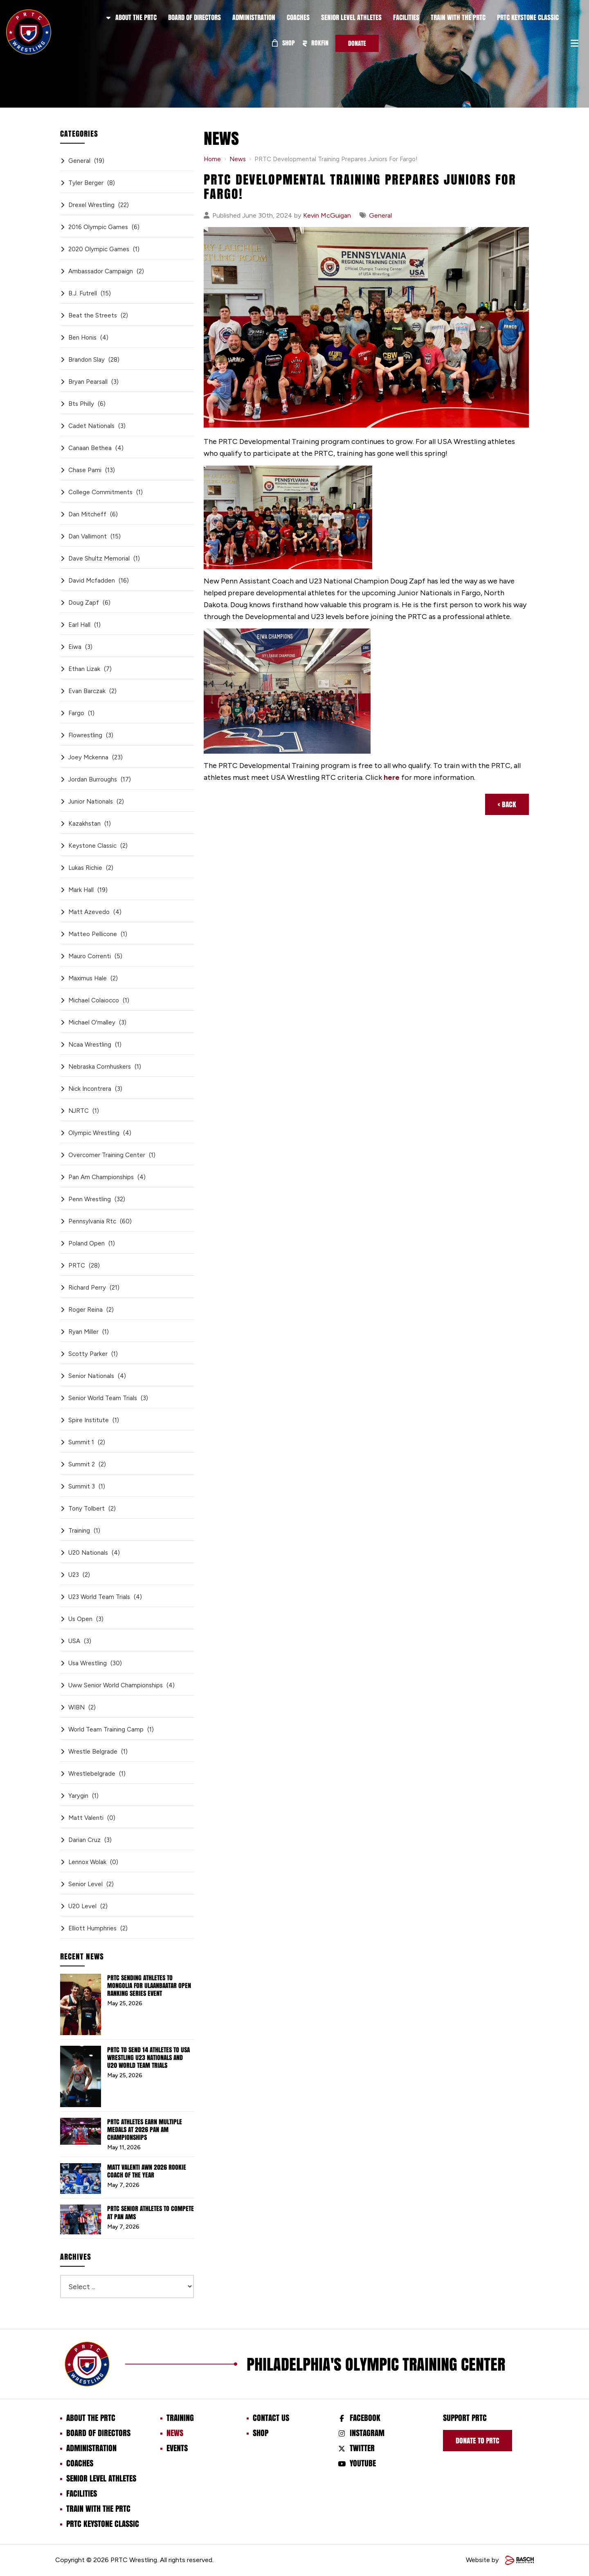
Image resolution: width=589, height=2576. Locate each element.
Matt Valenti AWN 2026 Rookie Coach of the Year (146, 2171)
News (237, 159)
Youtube (363, 2463)
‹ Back (507, 804)
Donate (357, 43)
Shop (283, 42)
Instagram (367, 2433)
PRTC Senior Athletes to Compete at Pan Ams (150, 2212)
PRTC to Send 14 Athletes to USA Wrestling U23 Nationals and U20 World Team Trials (148, 2057)
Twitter (362, 2448)
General (380, 215)
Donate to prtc (477, 2440)
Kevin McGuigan (327, 215)
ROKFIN (315, 42)
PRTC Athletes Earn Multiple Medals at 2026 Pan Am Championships (144, 2129)
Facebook (365, 2418)
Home (212, 159)
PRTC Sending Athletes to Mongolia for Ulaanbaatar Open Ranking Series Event (149, 1985)
